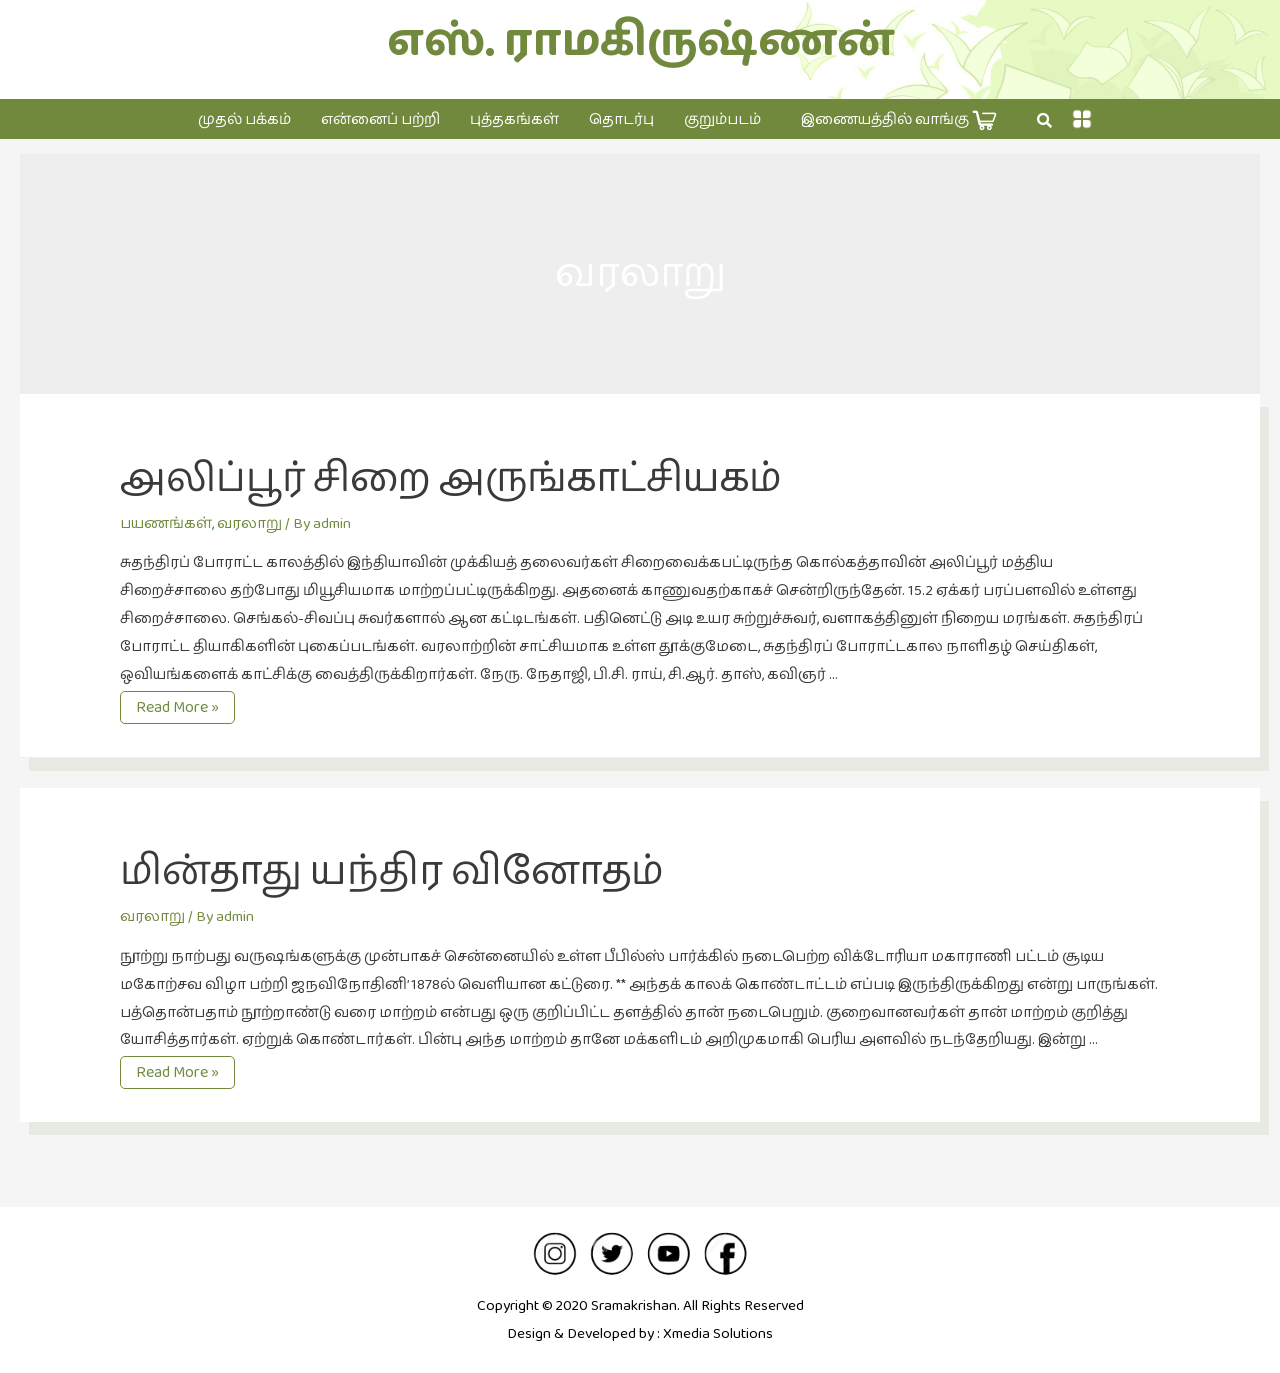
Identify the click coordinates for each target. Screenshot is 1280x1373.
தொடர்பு (621, 119)
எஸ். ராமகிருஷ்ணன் (640, 41)
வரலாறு (249, 523)
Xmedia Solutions (718, 1333)
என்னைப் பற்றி (380, 119)
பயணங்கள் (166, 523)
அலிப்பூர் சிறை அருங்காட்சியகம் (450, 479)
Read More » (185, 708)
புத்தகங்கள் (514, 119)
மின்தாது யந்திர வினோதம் (391, 872)
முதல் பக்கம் (244, 119)
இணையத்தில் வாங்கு (899, 120)
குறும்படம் (722, 119)
